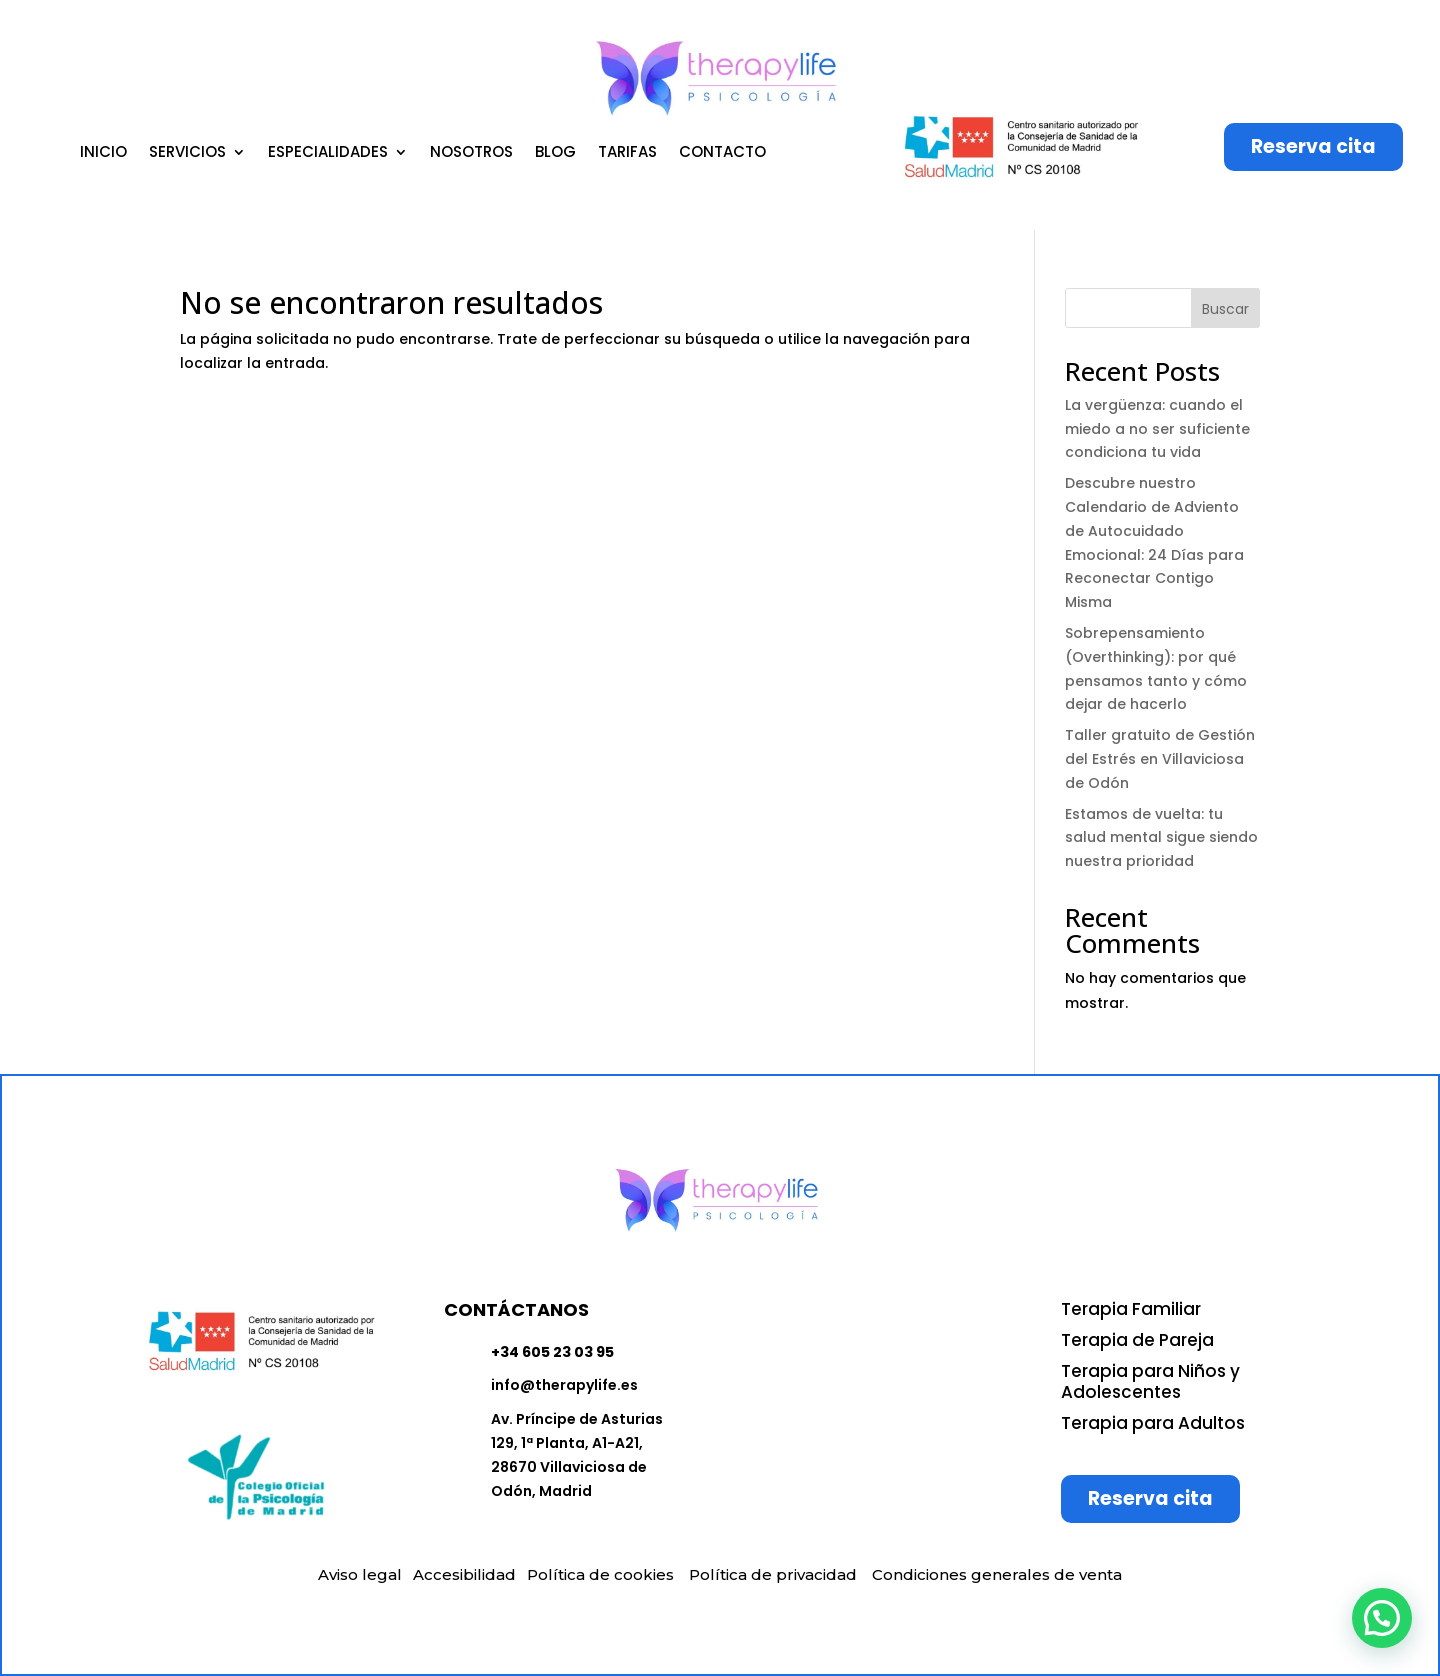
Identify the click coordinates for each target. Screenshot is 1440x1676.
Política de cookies (600, 1574)
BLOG (555, 153)
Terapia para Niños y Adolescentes (1150, 1381)
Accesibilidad (464, 1574)
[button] (1382, 1618)
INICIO (103, 153)
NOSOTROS (471, 153)
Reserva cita (1313, 146)
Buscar (1225, 309)
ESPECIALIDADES (328, 153)
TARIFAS (627, 153)
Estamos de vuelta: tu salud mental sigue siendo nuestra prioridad (1161, 838)
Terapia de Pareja (1137, 1340)
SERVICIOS (187, 153)
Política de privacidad (773, 1574)
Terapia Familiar (1131, 1309)
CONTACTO (722, 153)
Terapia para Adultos (1153, 1423)
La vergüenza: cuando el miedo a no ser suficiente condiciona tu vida (1157, 429)
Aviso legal (360, 1574)
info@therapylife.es (564, 1385)
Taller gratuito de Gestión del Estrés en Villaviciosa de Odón (1160, 759)
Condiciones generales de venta (997, 1574)
